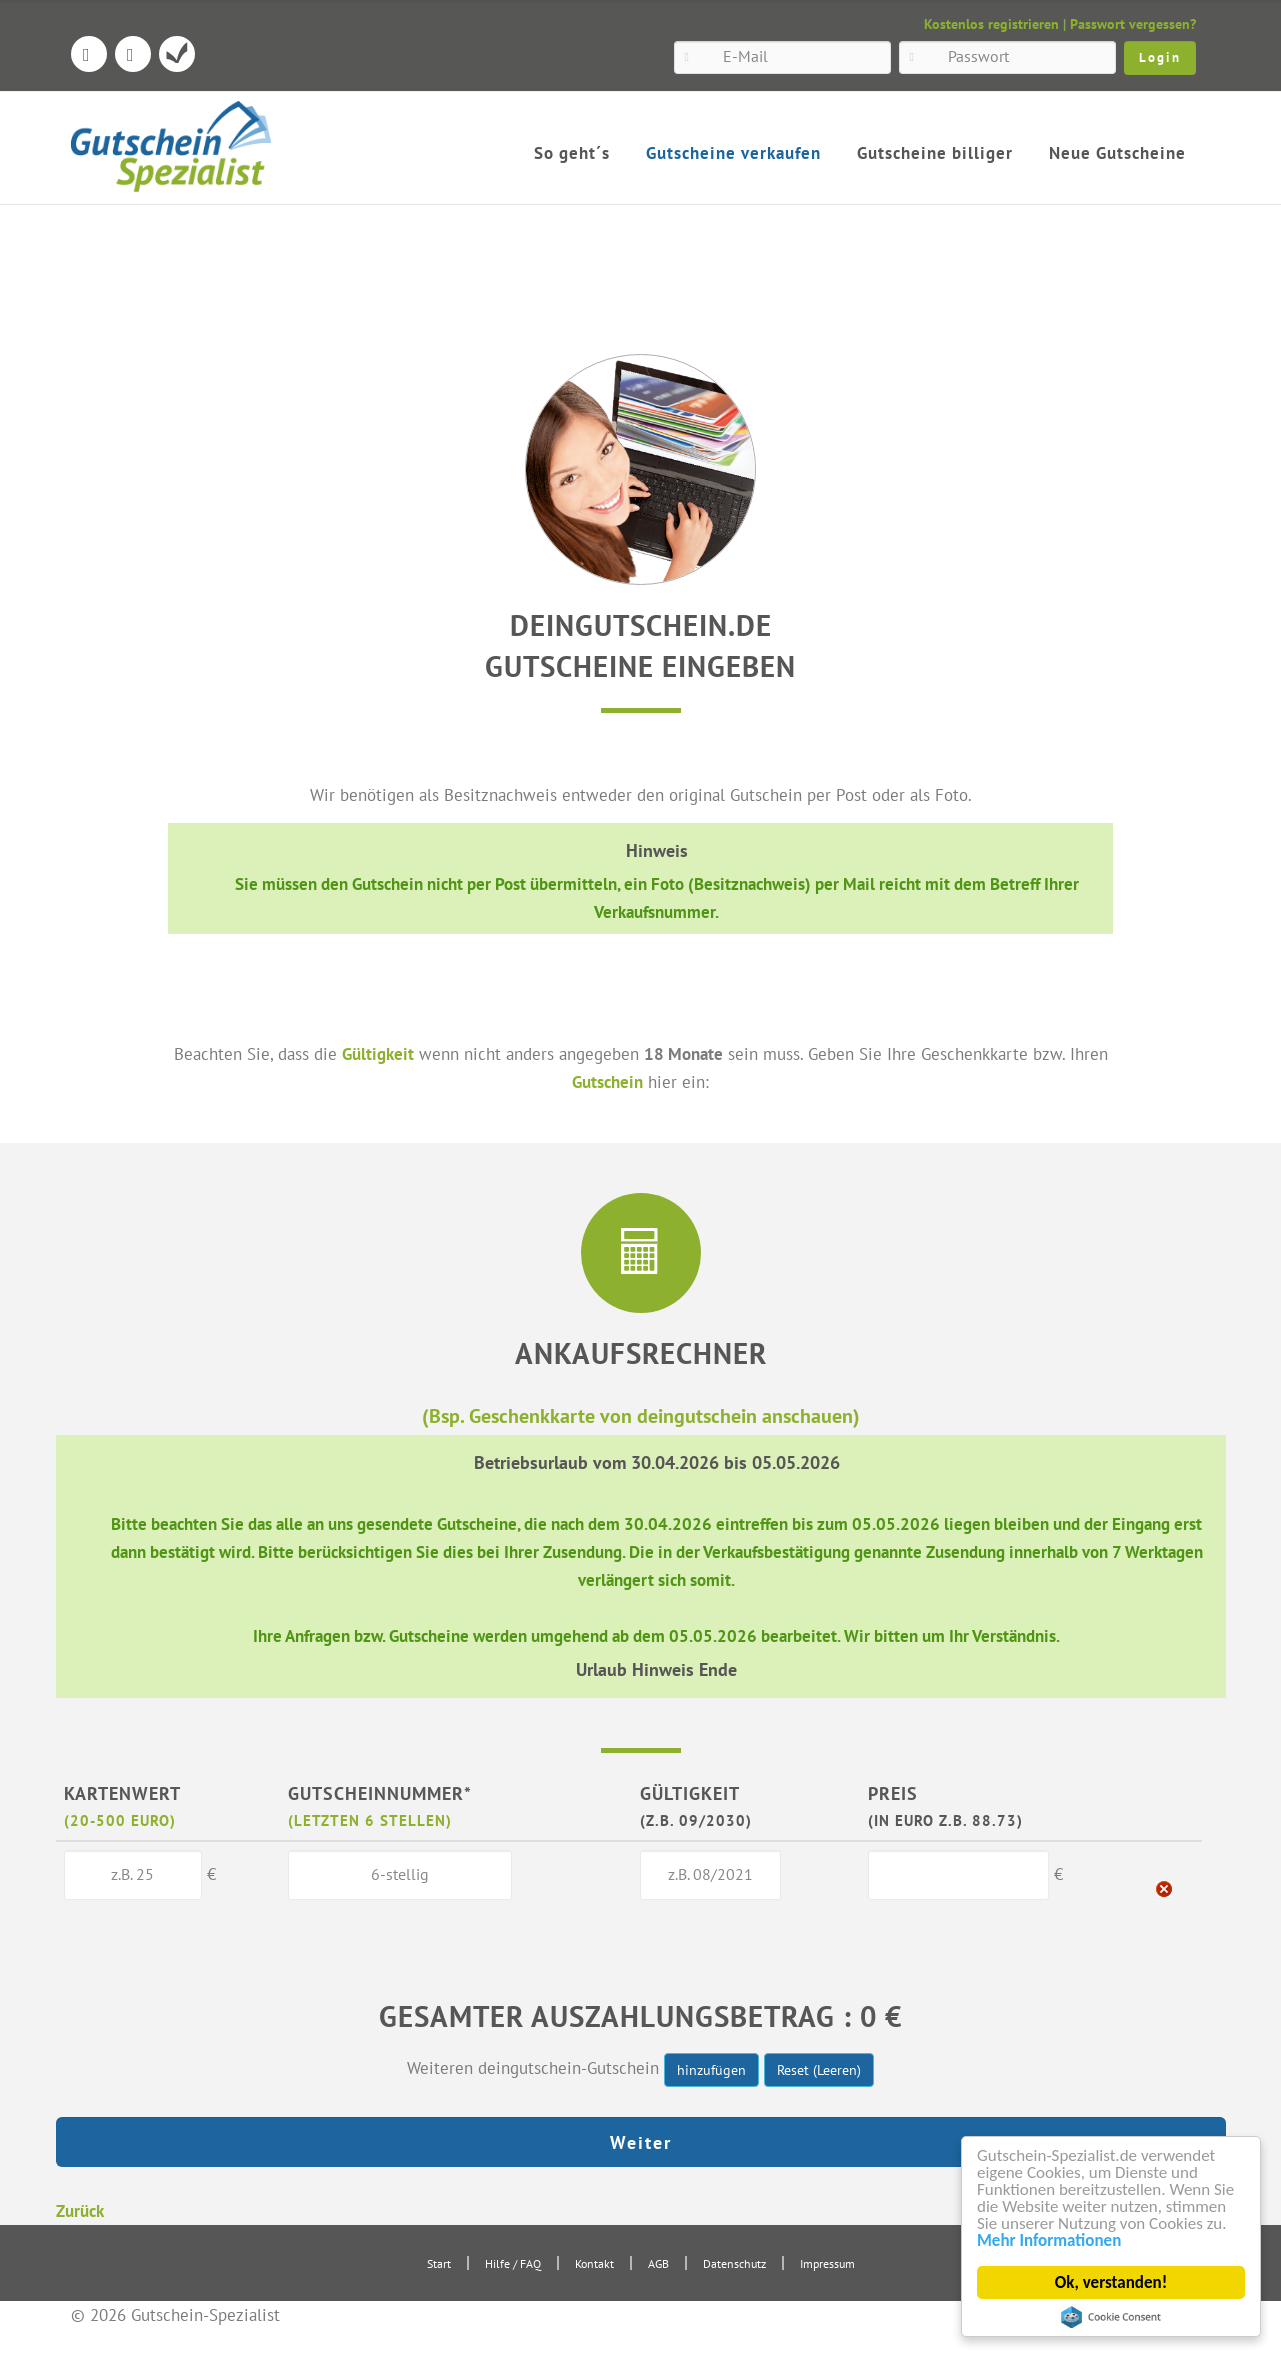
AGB (658, 2263)
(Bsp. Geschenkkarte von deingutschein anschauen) (641, 1415)
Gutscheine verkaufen (733, 153)
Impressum (827, 2263)
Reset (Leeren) (819, 2070)
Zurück (80, 2210)
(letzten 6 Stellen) (370, 1820)
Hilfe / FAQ (513, 2263)
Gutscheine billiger (935, 153)
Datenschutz (734, 2263)
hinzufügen (711, 2070)
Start (439, 2263)
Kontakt (594, 2263)
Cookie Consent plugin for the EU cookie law (1111, 2317)
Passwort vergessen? (1133, 24)
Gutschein (607, 1081)
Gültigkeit (378, 1053)
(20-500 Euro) (120, 1820)
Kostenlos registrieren (991, 24)
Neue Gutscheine (1117, 153)
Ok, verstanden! (1111, 2282)
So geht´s (572, 153)
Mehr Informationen (1049, 2240)
